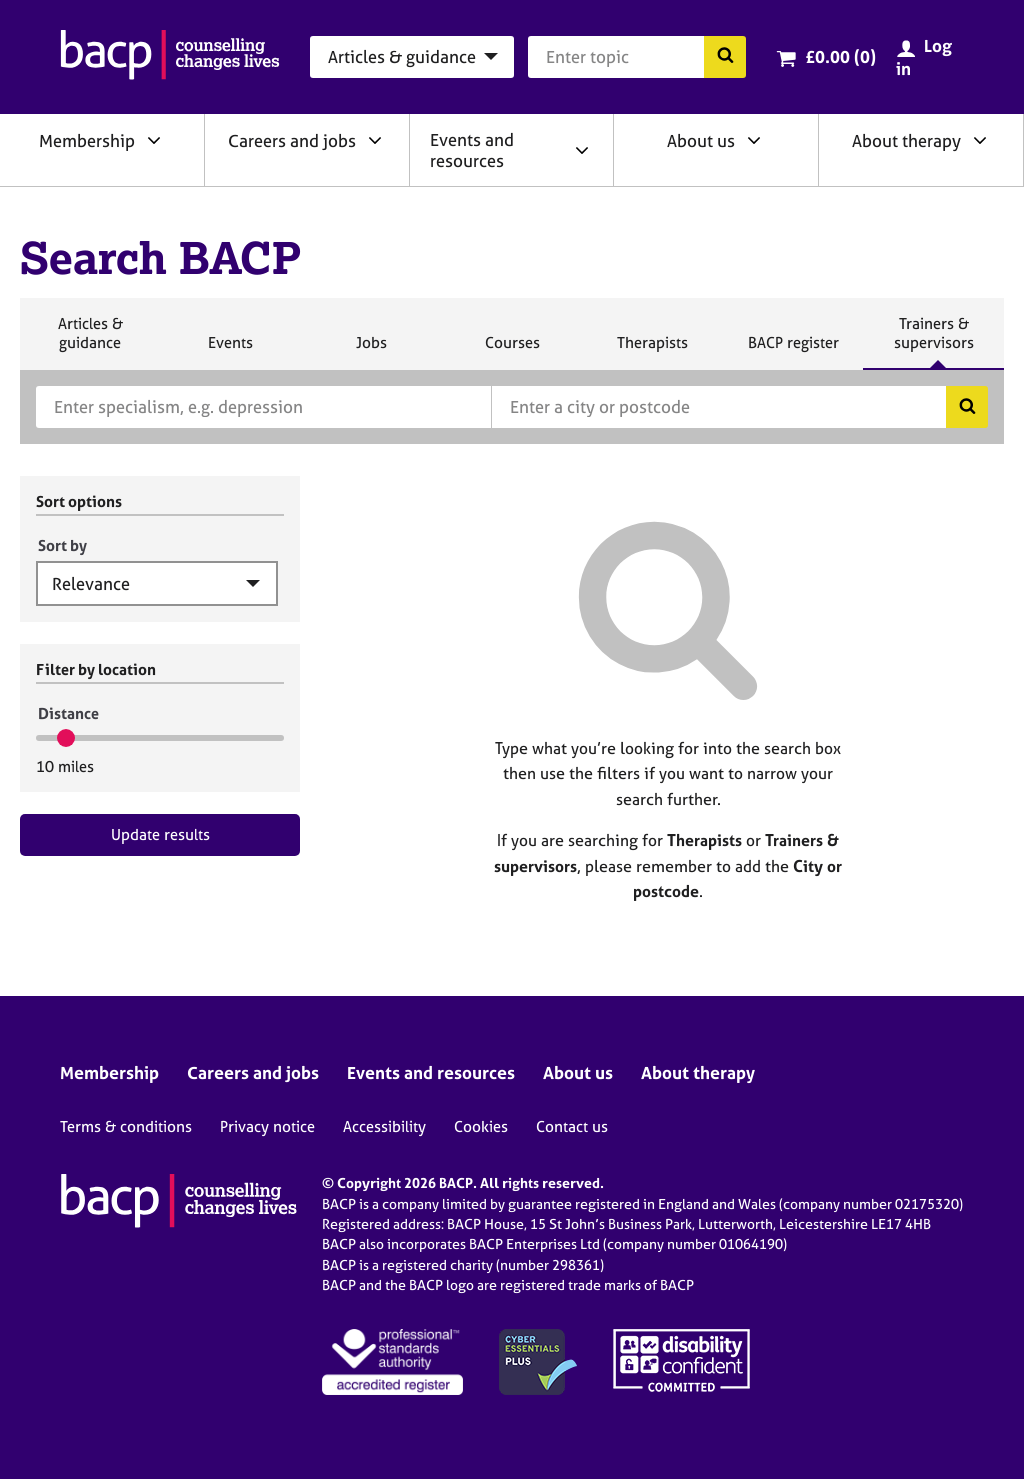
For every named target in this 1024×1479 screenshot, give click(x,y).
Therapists (652, 351)
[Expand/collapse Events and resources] (582, 150)
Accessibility (384, 1126)
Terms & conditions (126, 1126)
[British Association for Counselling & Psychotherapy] (170, 57)
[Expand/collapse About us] (754, 140)
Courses (512, 351)
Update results (160, 834)
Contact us (572, 1126)
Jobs (371, 351)
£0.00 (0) (840, 56)
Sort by (62, 545)
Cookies (481, 1126)
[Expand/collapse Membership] (154, 140)
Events (230, 351)
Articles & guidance (90, 341)
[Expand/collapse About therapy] (980, 140)
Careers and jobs (292, 140)
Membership (87, 140)
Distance (68, 713)
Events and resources (472, 150)
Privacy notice (267, 1126)
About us (701, 140)
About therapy (906, 140)
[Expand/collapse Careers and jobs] (375, 140)
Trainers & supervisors (934, 341)
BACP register (793, 351)
